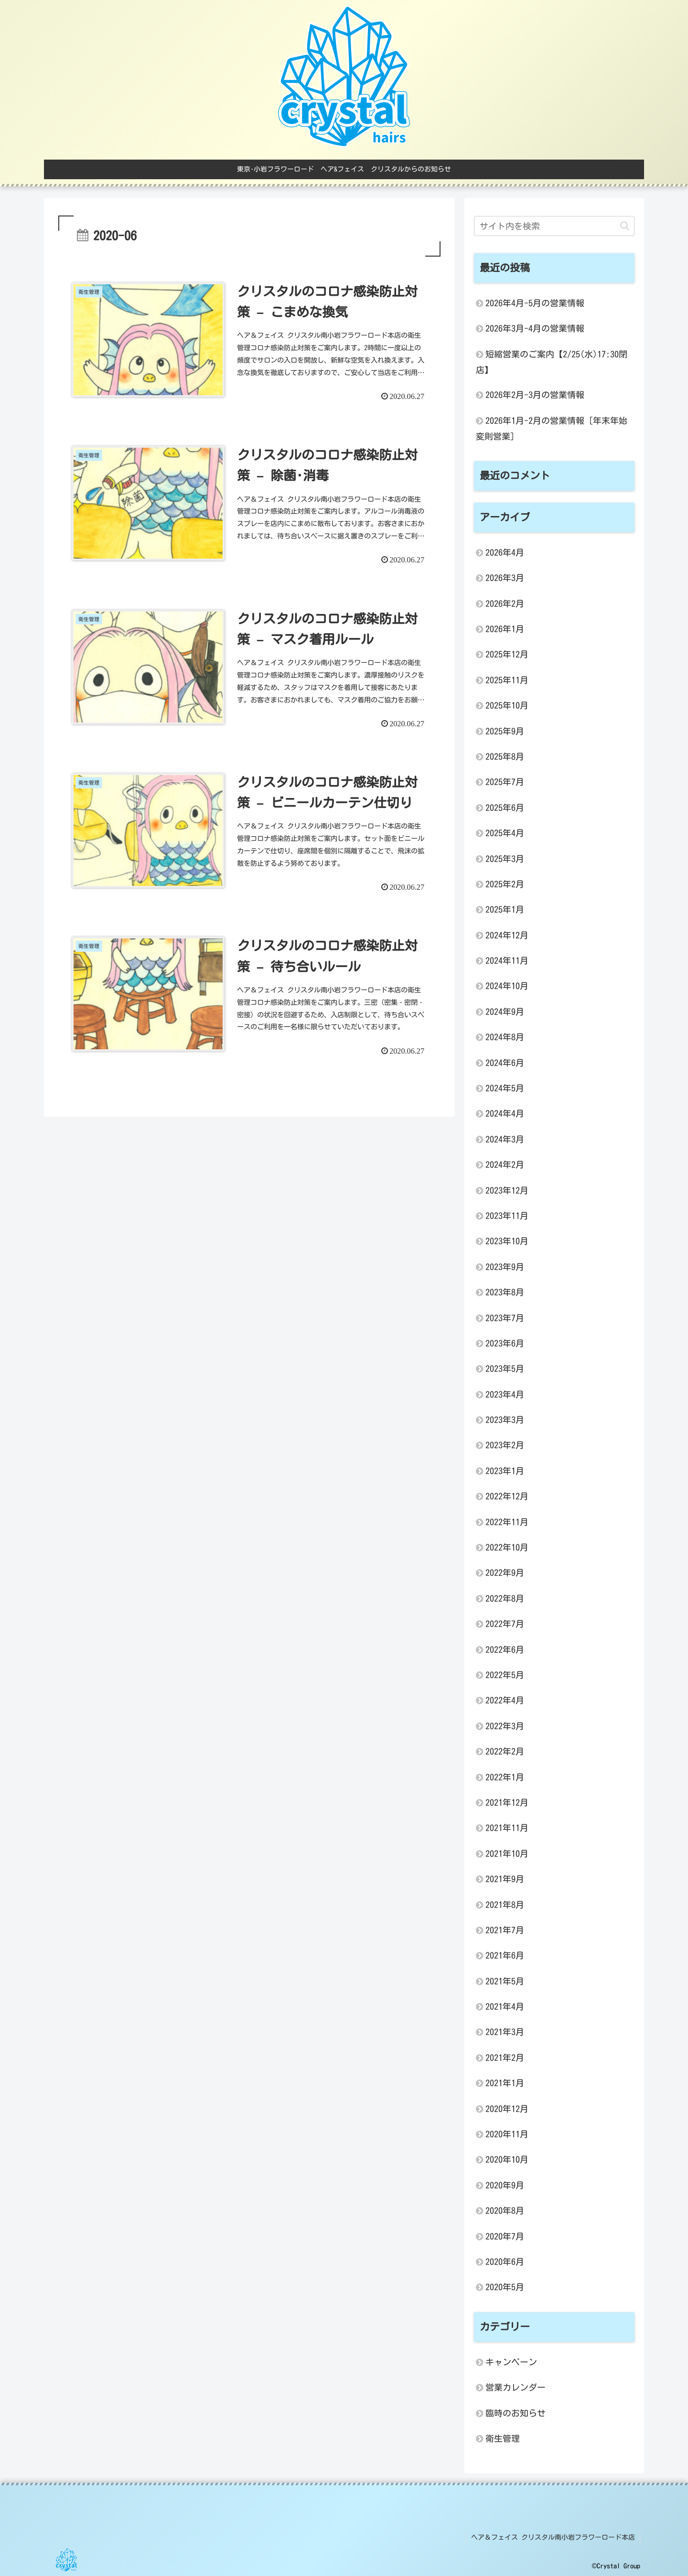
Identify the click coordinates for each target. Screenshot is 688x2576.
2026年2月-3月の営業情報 (534, 394)
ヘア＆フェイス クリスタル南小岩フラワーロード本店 (553, 2537)
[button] (624, 225)
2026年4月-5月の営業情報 (534, 303)
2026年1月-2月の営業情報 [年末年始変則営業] (551, 428)
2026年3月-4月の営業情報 (534, 328)
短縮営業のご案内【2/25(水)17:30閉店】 (551, 362)
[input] (554, 226)
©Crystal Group (616, 2566)
